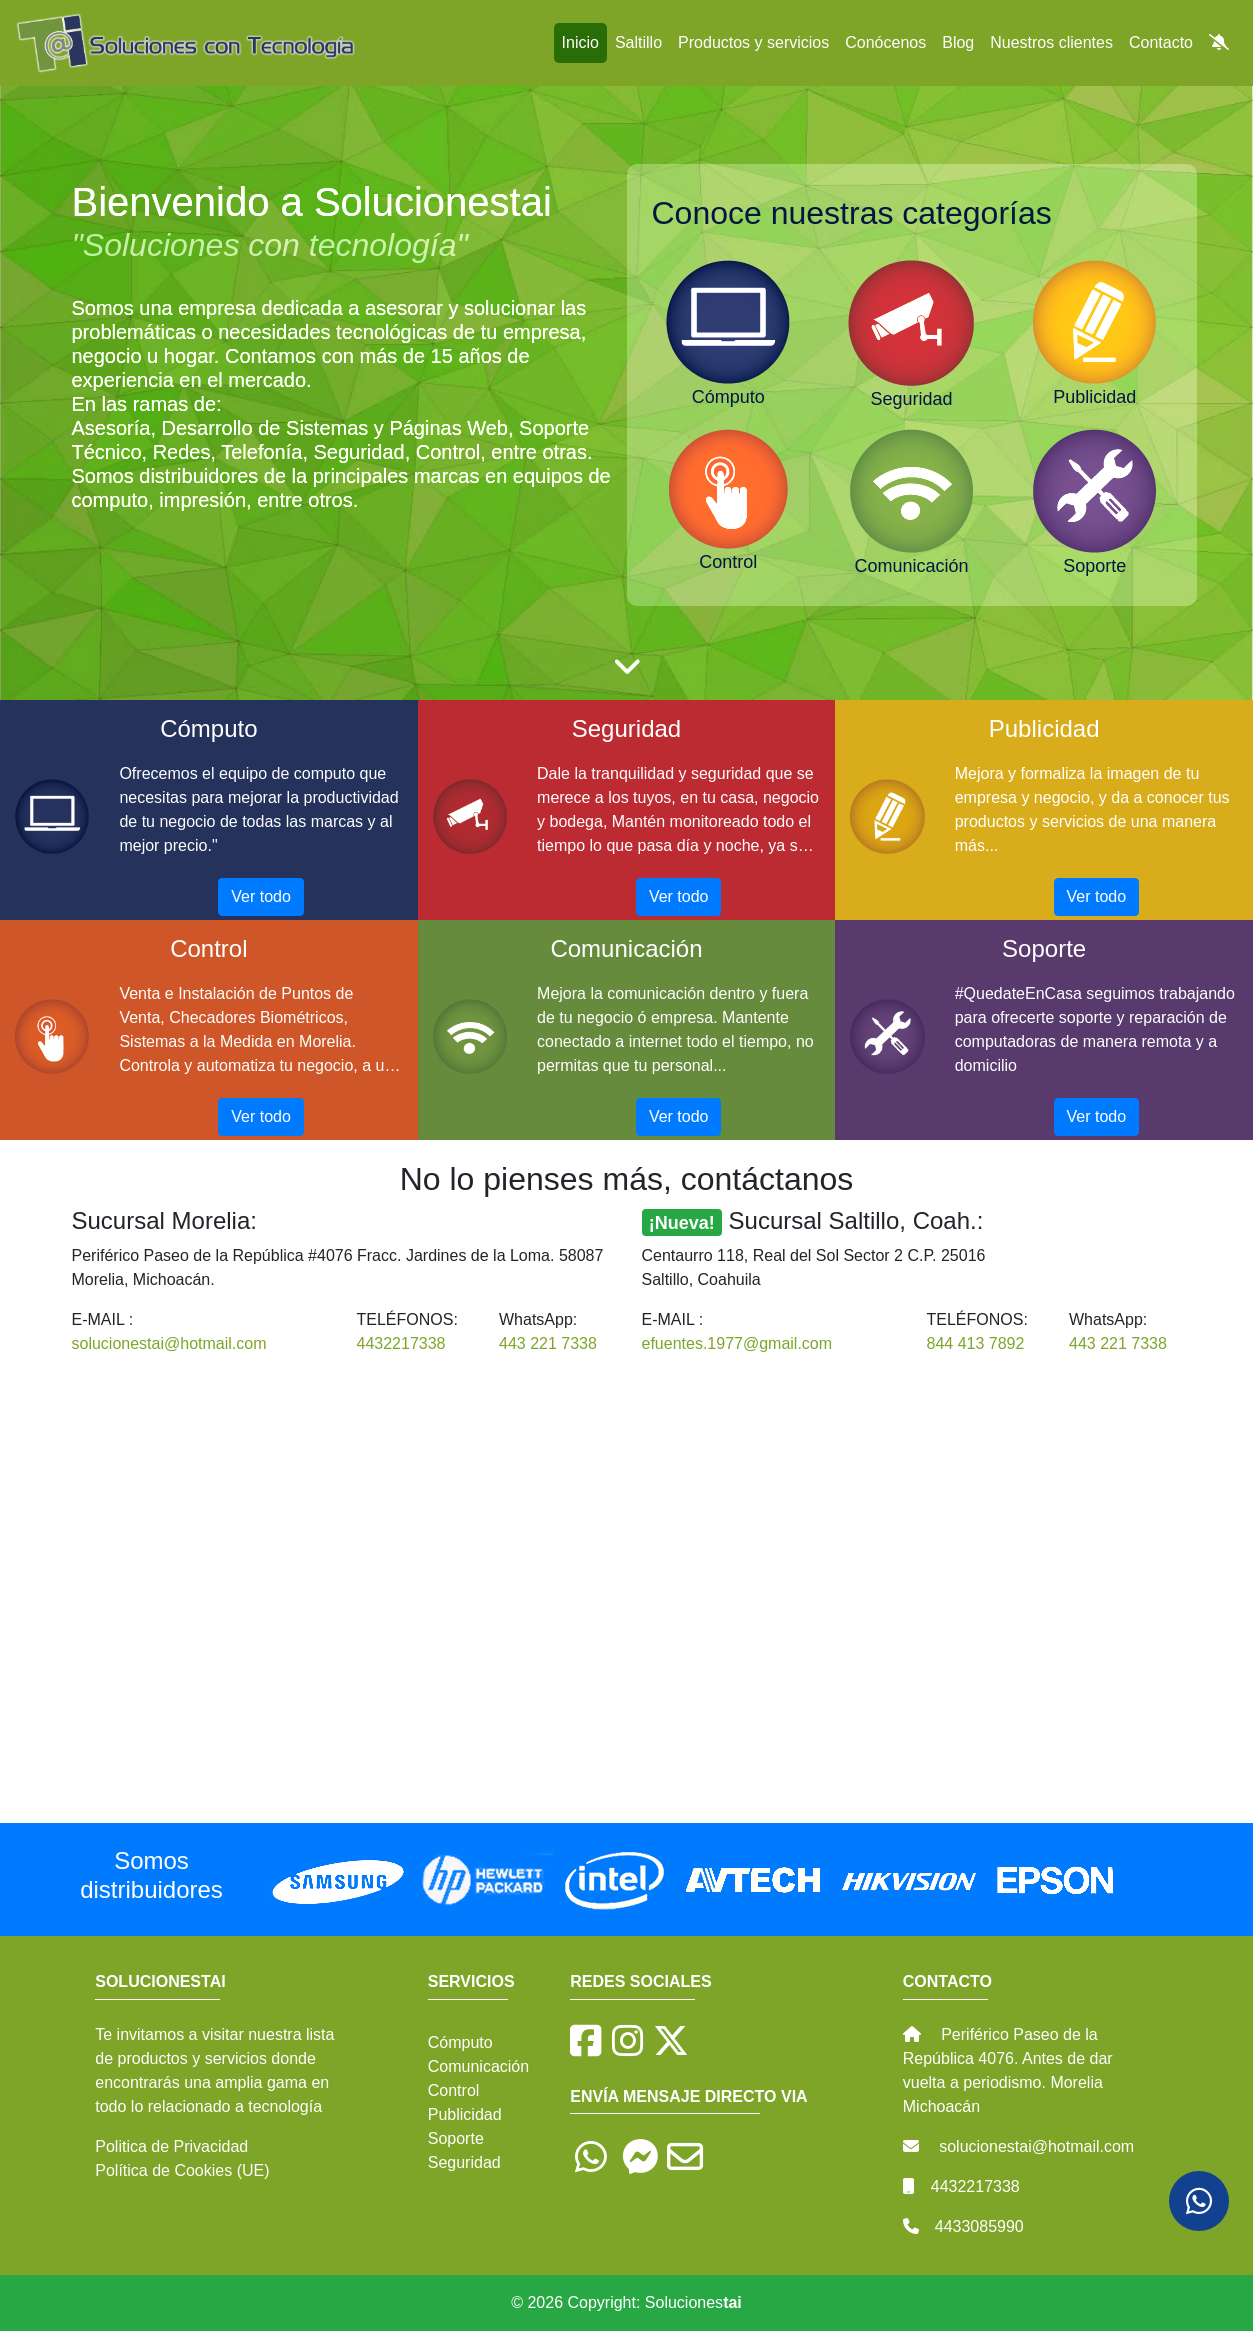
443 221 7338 (548, 1343)
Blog (958, 42)
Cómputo (460, 2042)
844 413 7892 (976, 1343)
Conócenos (885, 42)
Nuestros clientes (1051, 42)
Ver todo (261, 896)
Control (454, 2090)
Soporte (456, 2138)
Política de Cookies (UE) (182, 2170)
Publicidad (465, 2114)
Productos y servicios (753, 42)
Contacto (1161, 42)
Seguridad (464, 2162)
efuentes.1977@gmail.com (737, 1343)
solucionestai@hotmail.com (169, 1343)
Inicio (580, 42)
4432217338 (401, 1343)
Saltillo (638, 42)
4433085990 (979, 2226)
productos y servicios (192, 2058)
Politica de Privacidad (171, 2146)
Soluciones (693, 2302)
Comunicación (478, 2066)
